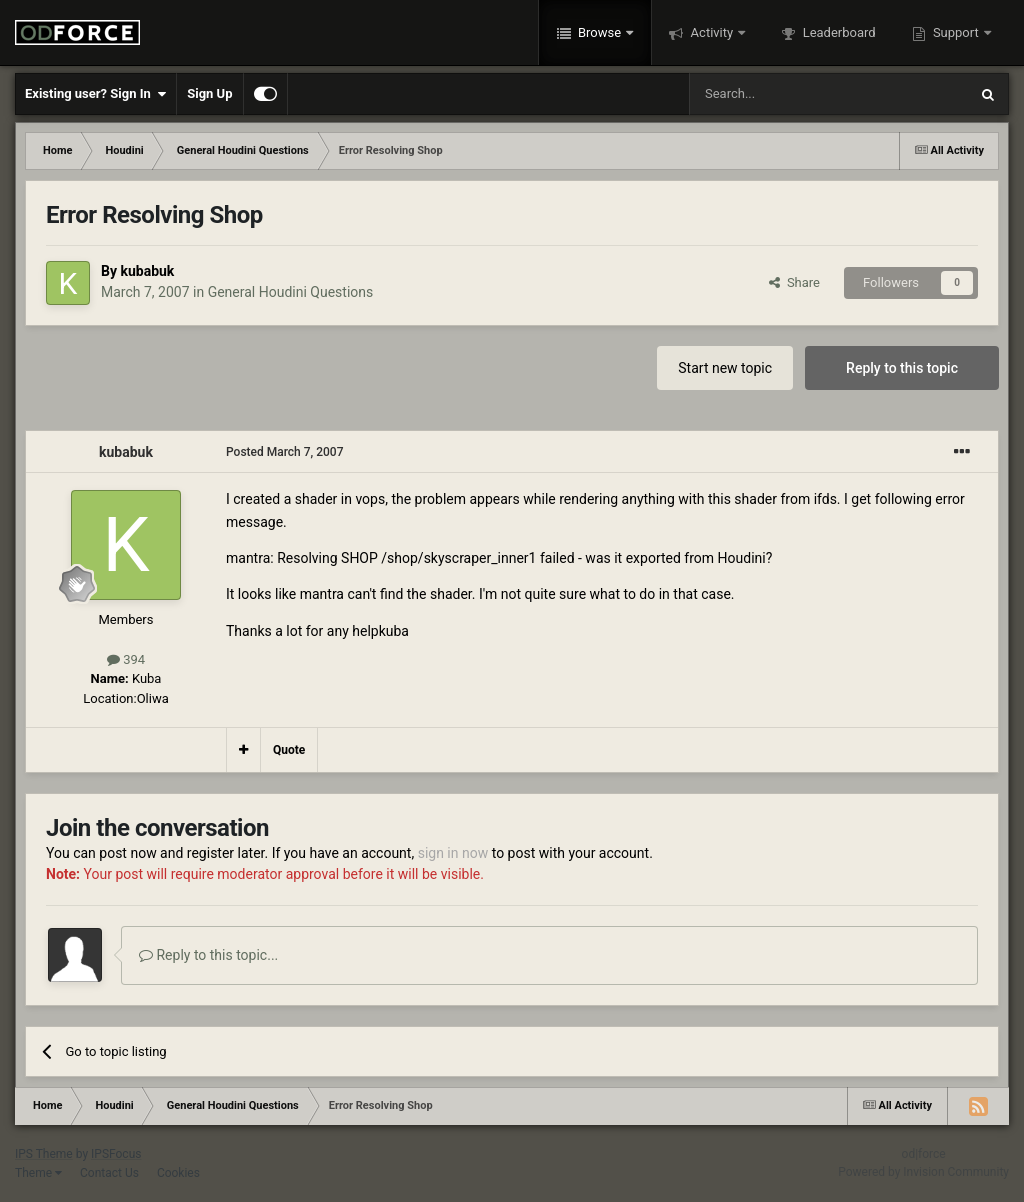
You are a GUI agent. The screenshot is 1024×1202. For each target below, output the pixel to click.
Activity (711, 32)
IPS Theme (44, 1154)
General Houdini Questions (291, 292)
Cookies (178, 1173)
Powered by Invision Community (923, 1172)
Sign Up (209, 93)
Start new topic (725, 368)
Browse (600, 32)
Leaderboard (837, 32)
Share (794, 282)
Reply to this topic (902, 368)
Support (956, 32)
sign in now (453, 853)
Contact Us (109, 1173)
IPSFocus (116, 1154)
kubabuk (147, 271)
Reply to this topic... (208, 955)
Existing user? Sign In (95, 94)
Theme (38, 1173)
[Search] (781, 94)
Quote (289, 750)
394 (126, 659)
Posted (285, 452)
